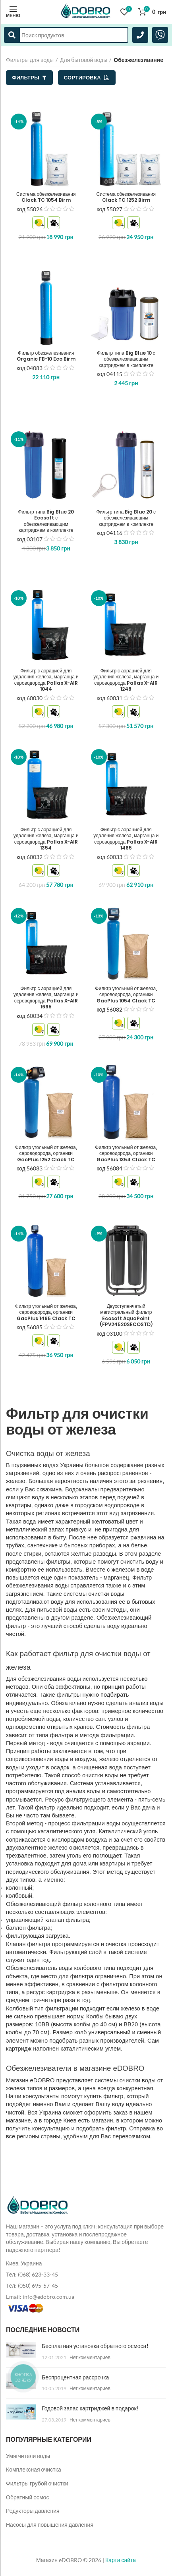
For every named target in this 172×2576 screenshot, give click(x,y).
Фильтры (29, 77)
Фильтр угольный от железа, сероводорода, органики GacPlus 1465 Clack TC (46, 1312)
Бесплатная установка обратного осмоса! (95, 2346)
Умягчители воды (28, 2455)
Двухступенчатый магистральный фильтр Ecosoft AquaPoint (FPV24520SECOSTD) (126, 1315)
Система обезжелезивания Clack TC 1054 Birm (45, 197)
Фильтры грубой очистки (37, 2483)
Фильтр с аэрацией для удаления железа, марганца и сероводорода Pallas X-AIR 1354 (46, 838)
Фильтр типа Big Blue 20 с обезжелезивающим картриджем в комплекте (126, 518)
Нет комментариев (90, 2357)
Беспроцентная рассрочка (75, 2377)
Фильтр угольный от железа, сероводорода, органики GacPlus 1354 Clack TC (126, 1153)
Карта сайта (120, 2560)
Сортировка (87, 77)
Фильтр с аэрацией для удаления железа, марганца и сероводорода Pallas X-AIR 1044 (46, 680)
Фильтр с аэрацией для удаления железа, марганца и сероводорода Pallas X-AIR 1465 (125, 838)
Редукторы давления (33, 2510)
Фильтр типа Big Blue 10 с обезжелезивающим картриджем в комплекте (126, 359)
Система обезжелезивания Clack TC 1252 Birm (126, 197)
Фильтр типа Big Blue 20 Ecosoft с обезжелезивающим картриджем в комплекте (46, 521)
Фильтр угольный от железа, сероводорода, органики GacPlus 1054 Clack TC (126, 994)
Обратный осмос (27, 2497)
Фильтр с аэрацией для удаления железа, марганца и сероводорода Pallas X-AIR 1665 (46, 997)
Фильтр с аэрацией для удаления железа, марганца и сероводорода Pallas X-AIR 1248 (125, 680)
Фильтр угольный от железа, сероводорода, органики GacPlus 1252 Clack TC (46, 1153)
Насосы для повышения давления (49, 2524)
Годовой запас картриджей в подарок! (90, 2408)
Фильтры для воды (30, 59)
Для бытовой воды (83, 59)
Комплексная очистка (33, 2469)
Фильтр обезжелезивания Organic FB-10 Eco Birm (46, 356)
